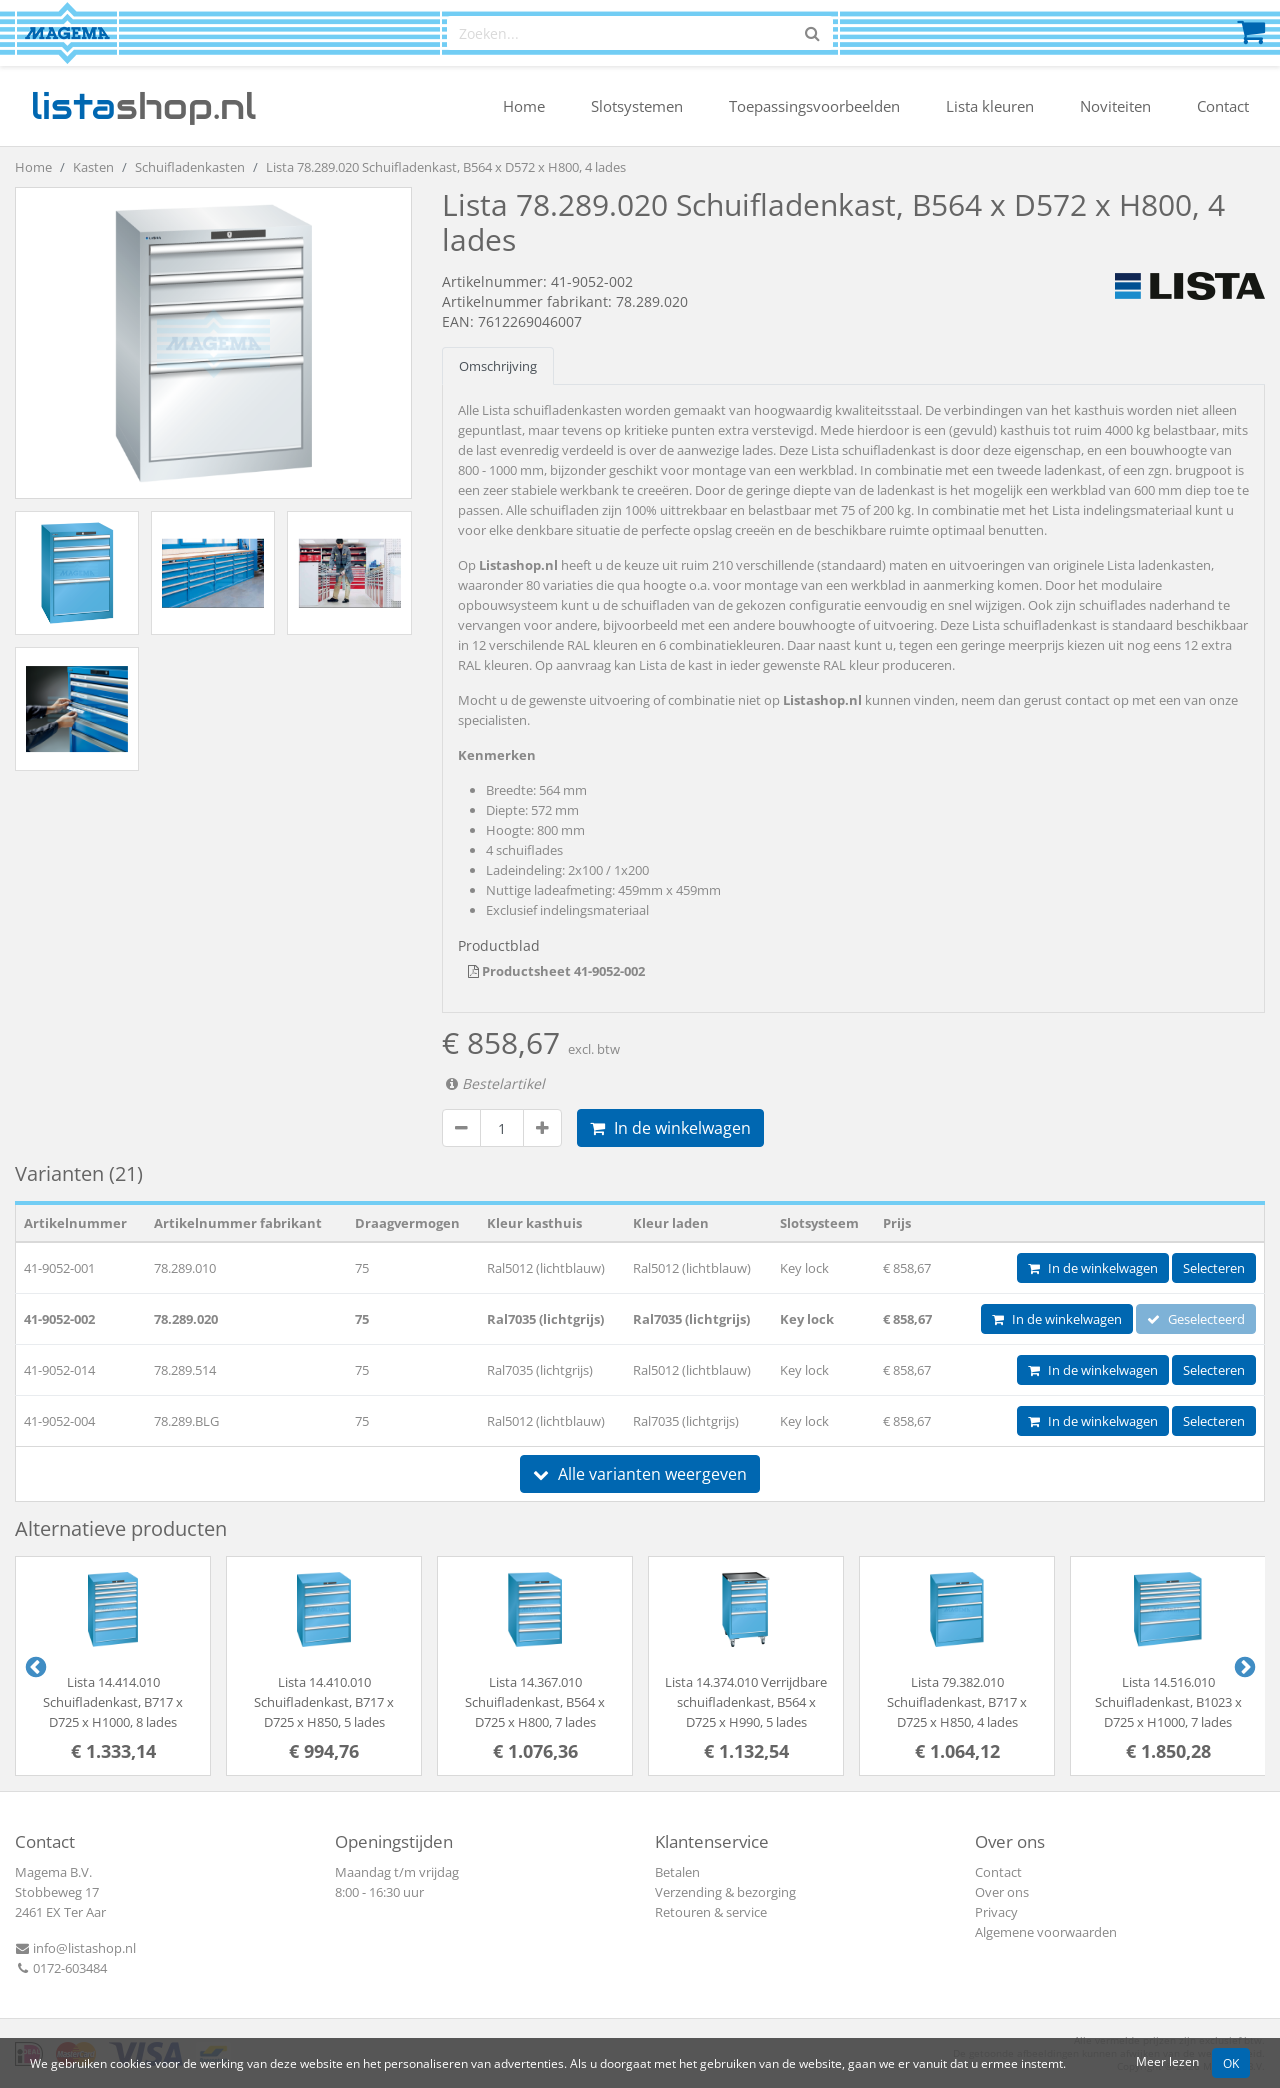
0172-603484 (61, 1968)
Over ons (1002, 1892)
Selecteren (1214, 1268)
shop (143, 106)
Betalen (677, 1872)
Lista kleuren (990, 106)
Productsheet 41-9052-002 (556, 971)
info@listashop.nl (75, 1948)
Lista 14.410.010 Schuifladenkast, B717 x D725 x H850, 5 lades (324, 1702)
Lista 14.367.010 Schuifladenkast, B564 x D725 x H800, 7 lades (535, 1702)
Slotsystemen (637, 106)
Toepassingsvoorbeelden (814, 106)
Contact (1223, 106)
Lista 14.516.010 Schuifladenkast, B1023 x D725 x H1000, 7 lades (1168, 1702)
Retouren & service (711, 1912)
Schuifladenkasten (190, 167)
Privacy (996, 1912)
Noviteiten (1115, 106)
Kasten (93, 167)
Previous (34, 1666)
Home (524, 106)
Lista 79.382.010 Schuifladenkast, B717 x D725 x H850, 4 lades (957, 1702)
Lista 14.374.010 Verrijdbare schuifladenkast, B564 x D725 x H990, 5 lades (746, 1702)
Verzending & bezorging (725, 1892)
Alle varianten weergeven (640, 1474)
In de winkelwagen (670, 1128)
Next (1243, 1666)
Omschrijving (498, 366)
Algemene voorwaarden (1046, 1932)
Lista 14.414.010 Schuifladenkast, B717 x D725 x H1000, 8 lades (113, 1702)
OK (1231, 2063)
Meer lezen (1167, 2061)
